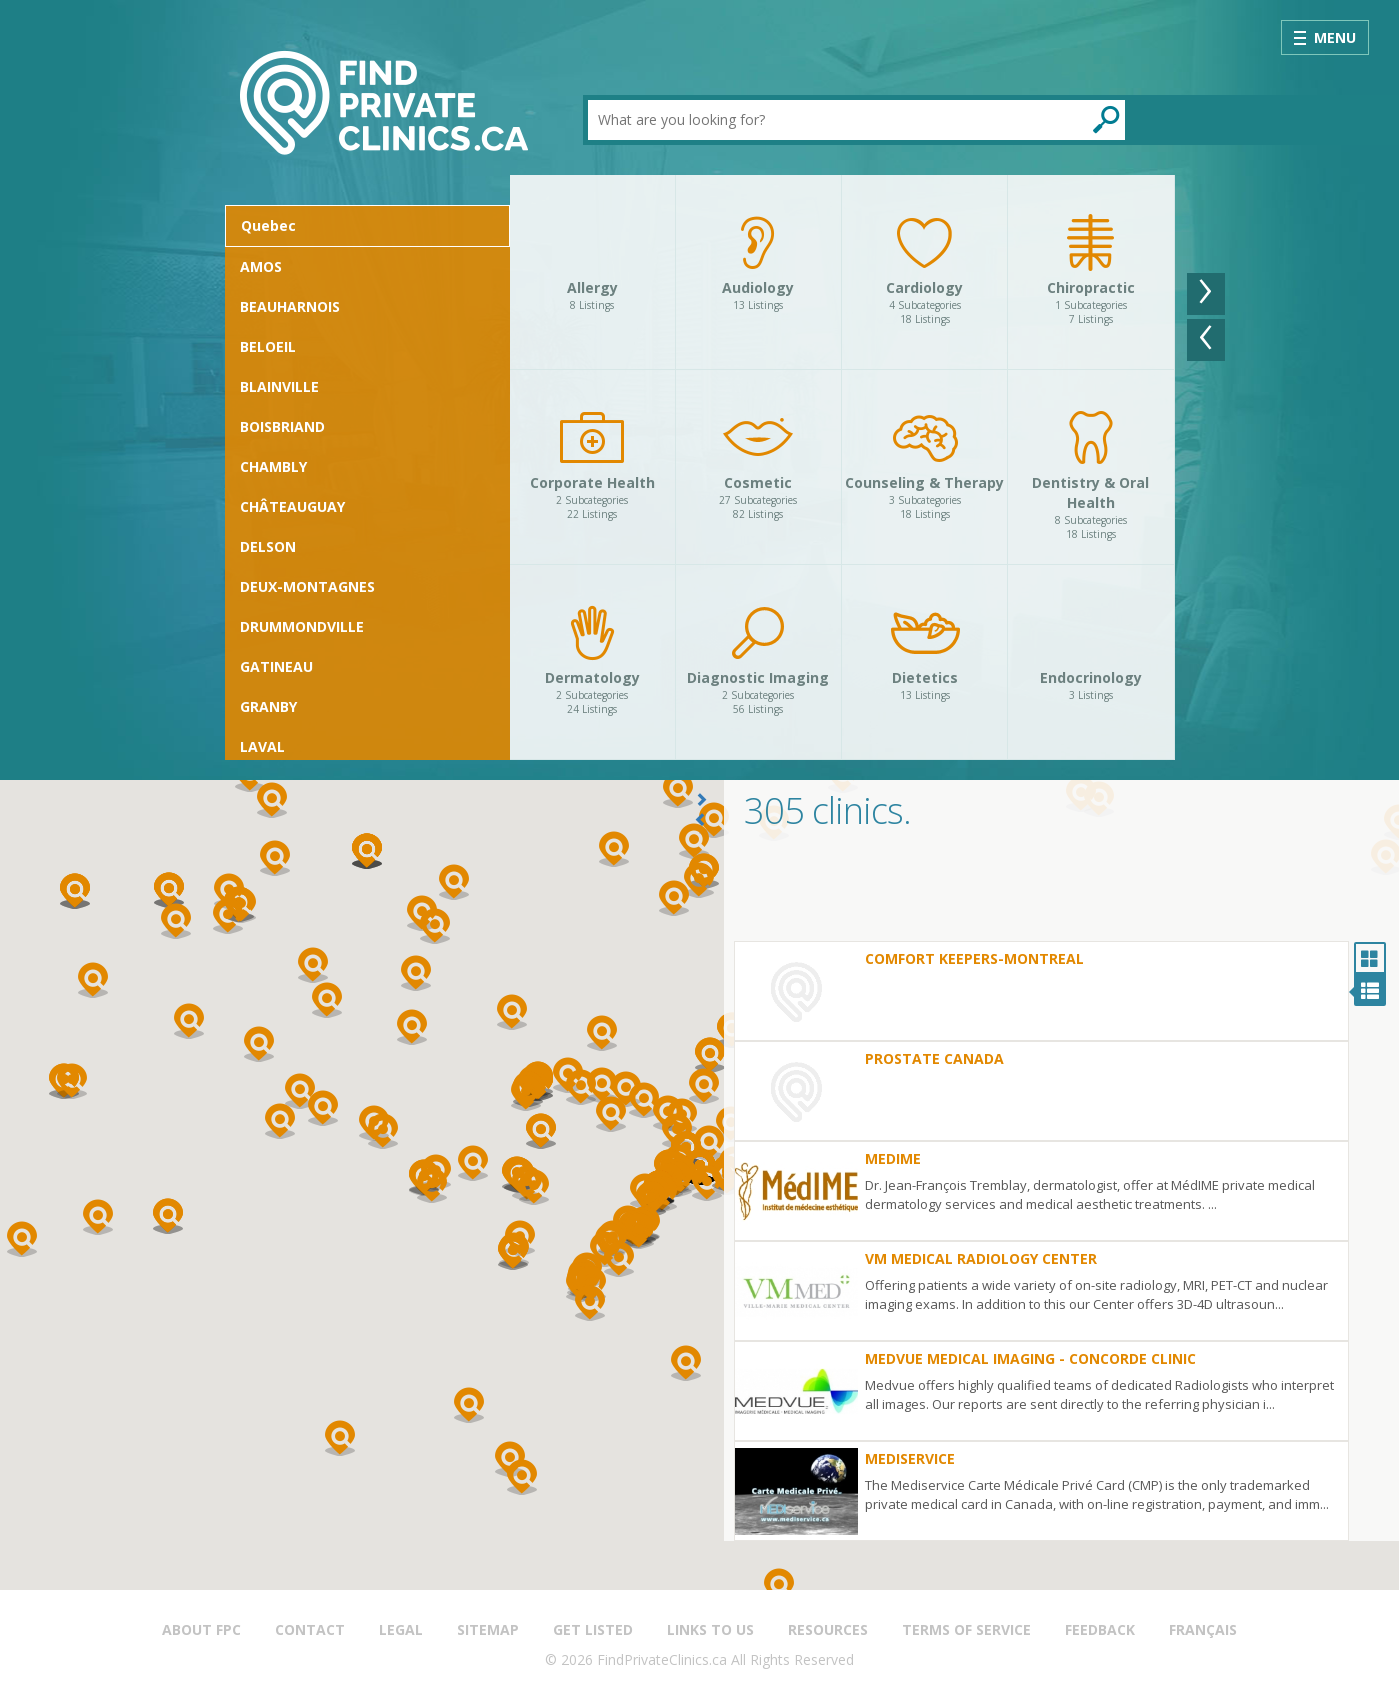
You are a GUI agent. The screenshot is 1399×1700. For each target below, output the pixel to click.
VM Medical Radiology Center (981, 1258)
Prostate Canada (934, 1058)
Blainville (279, 386)
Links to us (710, 1629)
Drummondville (302, 626)
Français (1203, 1629)
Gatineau (276, 666)
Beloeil (268, 346)
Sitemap (488, 1629)
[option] (842, 467)
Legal (401, 1629)
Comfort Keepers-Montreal (974, 958)
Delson (268, 546)
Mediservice (910, 1458)
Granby (268, 706)
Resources (828, 1629)
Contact (310, 1629)
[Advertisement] (1061, 891)
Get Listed (593, 1629)
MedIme (893, 1158)
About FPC (201, 1629)
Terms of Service (966, 1629)
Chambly (273, 466)
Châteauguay (292, 506)
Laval (262, 746)
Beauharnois (290, 306)
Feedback (1100, 1629)
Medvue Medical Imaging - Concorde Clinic (1030, 1358)
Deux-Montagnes (307, 586)
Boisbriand (282, 426)
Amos (261, 266)
